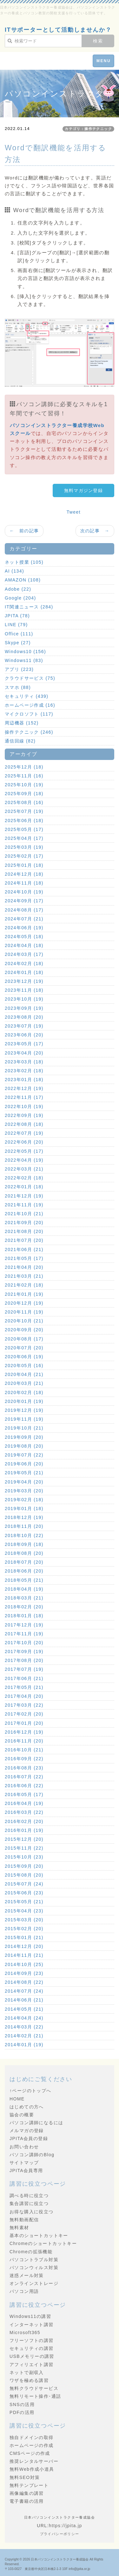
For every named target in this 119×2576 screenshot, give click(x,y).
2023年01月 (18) (24, 1079)
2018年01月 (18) (24, 1615)
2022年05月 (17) (24, 1151)
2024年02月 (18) (24, 963)
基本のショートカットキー (39, 2235)
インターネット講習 (32, 2324)
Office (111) (19, 633)
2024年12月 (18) (24, 874)
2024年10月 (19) (24, 891)
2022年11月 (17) (24, 1097)
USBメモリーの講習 (32, 2356)
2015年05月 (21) (24, 1901)
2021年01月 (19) (24, 1294)
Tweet (74, 512)
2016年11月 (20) (24, 1740)
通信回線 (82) (20, 740)
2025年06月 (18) (24, 820)
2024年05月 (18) (24, 936)
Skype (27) (18, 642)
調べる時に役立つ (29, 2195)
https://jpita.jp (65, 2525)
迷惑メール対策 (27, 2275)
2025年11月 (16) (24, 775)
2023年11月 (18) (24, 990)
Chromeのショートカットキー (43, 2243)
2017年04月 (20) (24, 1696)
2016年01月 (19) (24, 1830)
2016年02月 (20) (24, 1821)
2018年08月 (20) (24, 1553)
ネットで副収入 (27, 2372)
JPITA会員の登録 (29, 2138)
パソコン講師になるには (36, 2122)
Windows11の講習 (30, 2316)
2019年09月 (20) (24, 1437)
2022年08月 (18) (24, 1124)
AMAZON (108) (23, 579)
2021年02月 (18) (24, 1285)
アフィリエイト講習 (32, 2364)
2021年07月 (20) (24, 1240)
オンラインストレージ (34, 2283)
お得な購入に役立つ (32, 2211)
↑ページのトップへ (30, 2090)
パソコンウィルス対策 (34, 2267)
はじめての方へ (27, 2106)
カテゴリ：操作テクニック (88, 129)
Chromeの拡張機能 (31, 2251)
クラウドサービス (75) (30, 678)
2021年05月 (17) (24, 1258)
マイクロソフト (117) (29, 714)
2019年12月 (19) (24, 1410)
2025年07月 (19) (24, 811)
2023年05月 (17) (24, 1043)
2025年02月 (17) (24, 856)
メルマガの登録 (27, 2130)
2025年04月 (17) (24, 838)
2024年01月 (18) (24, 972)
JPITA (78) (17, 615)
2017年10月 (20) (24, 1642)
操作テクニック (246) (29, 732)
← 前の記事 (24, 530)
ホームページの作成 (32, 2445)
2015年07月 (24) (24, 1883)
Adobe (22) (18, 589)
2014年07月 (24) (24, 1991)
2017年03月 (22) (24, 1705)
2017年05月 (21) (24, 1687)
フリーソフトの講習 (32, 2340)
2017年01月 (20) (24, 1723)
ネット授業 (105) (24, 562)
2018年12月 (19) (24, 1517)
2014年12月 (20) (24, 1946)
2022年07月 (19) (24, 1133)
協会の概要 (22, 2114)
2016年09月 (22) (24, 1758)
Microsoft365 (25, 2332)
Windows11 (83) (24, 660)
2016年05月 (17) (24, 1794)
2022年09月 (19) (24, 1115)
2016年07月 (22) (24, 1776)
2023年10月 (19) (24, 999)
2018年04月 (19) (24, 1589)
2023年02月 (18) (24, 1070)
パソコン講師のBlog (32, 2154)
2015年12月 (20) (24, 1839)
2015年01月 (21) (24, 1937)
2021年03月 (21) (24, 1276)
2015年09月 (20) (24, 1866)
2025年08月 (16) (24, 802)
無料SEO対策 (25, 2477)
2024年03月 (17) (24, 954)
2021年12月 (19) (24, 1195)
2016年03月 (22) (24, 1812)
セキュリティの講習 (32, 2348)
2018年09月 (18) (24, 1544)
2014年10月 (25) (24, 1964)
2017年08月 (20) (24, 1660)
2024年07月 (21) (24, 918)
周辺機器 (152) (22, 722)
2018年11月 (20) (24, 1526)
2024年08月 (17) (24, 909)
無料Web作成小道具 (32, 2469)
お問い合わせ (24, 2146)
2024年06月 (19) (24, 927)
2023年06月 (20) (24, 1034)
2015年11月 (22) (24, 1848)
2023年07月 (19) (24, 1025)
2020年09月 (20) (24, 1329)
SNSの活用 (22, 2404)
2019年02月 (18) (24, 1499)
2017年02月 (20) (24, 1713)
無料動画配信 (24, 2219)
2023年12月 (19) (24, 981)
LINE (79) (16, 624)
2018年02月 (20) (24, 1606)
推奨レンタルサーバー (34, 2461)
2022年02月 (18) (24, 1177)
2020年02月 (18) (24, 1392)
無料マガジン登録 (83, 490)
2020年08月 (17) (24, 1338)
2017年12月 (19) (24, 1624)
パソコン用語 (24, 2291)
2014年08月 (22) (24, 1982)
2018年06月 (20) (24, 1571)
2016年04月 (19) (24, 1803)
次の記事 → (94, 530)
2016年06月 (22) (24, 1785)
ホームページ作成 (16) (30, 705)
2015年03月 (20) (24, 1919)
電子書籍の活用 (27, 2501)
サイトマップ (24, 2162)
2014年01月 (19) (24, 2044)
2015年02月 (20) (24, 1928)
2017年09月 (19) (24, 1651)
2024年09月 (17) (24, 900)
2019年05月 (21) (24, 1472)
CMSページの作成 (30, 2453)
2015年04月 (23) (24, 1910)
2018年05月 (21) (24, 1580)
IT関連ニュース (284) (29, 606)
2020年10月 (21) (24, 1320)
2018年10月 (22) (24, 1535)
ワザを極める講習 (29, 2380)
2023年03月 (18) (24, 1061)
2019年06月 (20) (24, 1463)
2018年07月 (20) (24, 1562)
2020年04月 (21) (24, 1374)
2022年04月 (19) (24, 1160)
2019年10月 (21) (24, 1428)
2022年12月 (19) (24, 1088)
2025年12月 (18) (24, 766)
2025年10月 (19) (24, 784)
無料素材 (19, 2227)
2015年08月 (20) (24, 1875)
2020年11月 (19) (24, 1311)
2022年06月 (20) (24, 1142)
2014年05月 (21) (24, 2009)
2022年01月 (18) (24, 1186)
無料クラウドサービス (34, 2388)
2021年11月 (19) (24, 1204)
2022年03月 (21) (24, 1168)
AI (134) (14, 571)
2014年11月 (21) (24, 1955)
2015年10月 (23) (24, 1856)
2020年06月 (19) (24, 1356)
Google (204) (20, 597)
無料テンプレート (29, 2485)
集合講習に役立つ (29, 2203)
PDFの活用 (22, 2412)
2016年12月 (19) (24, 1732)
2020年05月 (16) (24, 1365)
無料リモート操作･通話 (35, 2396)
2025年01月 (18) (24, 865)
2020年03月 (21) (24, 1383)
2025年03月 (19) (24, 847)
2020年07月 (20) (24, 1347)
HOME (17, 2098)
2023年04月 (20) (24, 1052)
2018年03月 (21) (24, 1597)
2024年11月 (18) (24, 883)
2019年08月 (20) (24, 1446)
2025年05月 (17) (24, 829)
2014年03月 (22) (24, 2026)
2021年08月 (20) (24, 1231)
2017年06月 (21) (24, 1678)
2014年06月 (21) (24, 1999)
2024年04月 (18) (24, 945)
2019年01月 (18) (24, 1508)
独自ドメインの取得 (32, 2437)
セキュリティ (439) (26, 696)
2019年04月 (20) (24, 1481)
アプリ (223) (19, 669)
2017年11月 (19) (24, 1633)
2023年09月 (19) (24, 1008)
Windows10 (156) (25, 651)
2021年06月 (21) (24, 1249)
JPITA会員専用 (26, 2170)
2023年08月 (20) (24, 1017)
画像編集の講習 (27, 2493)
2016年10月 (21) (24, 1749)
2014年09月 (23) (24, 1973)
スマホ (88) (18, 687)
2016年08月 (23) (24, 1767)
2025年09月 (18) (24, 793)
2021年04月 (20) (24, 1267)
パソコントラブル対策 (34, 2259)
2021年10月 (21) (24, 1213)
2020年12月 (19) (24, 1303)
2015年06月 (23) (24, 1892)
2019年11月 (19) (24, 1419)
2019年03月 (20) (24, 1490)
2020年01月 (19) (24, 1401)
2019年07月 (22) (24, 1454)
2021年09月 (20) (24, 1222)
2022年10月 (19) (24, 1106)
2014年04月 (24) (24, 2018)
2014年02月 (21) (24, 2035)
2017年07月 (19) (24, 1669)
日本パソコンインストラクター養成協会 (60, 2559)
